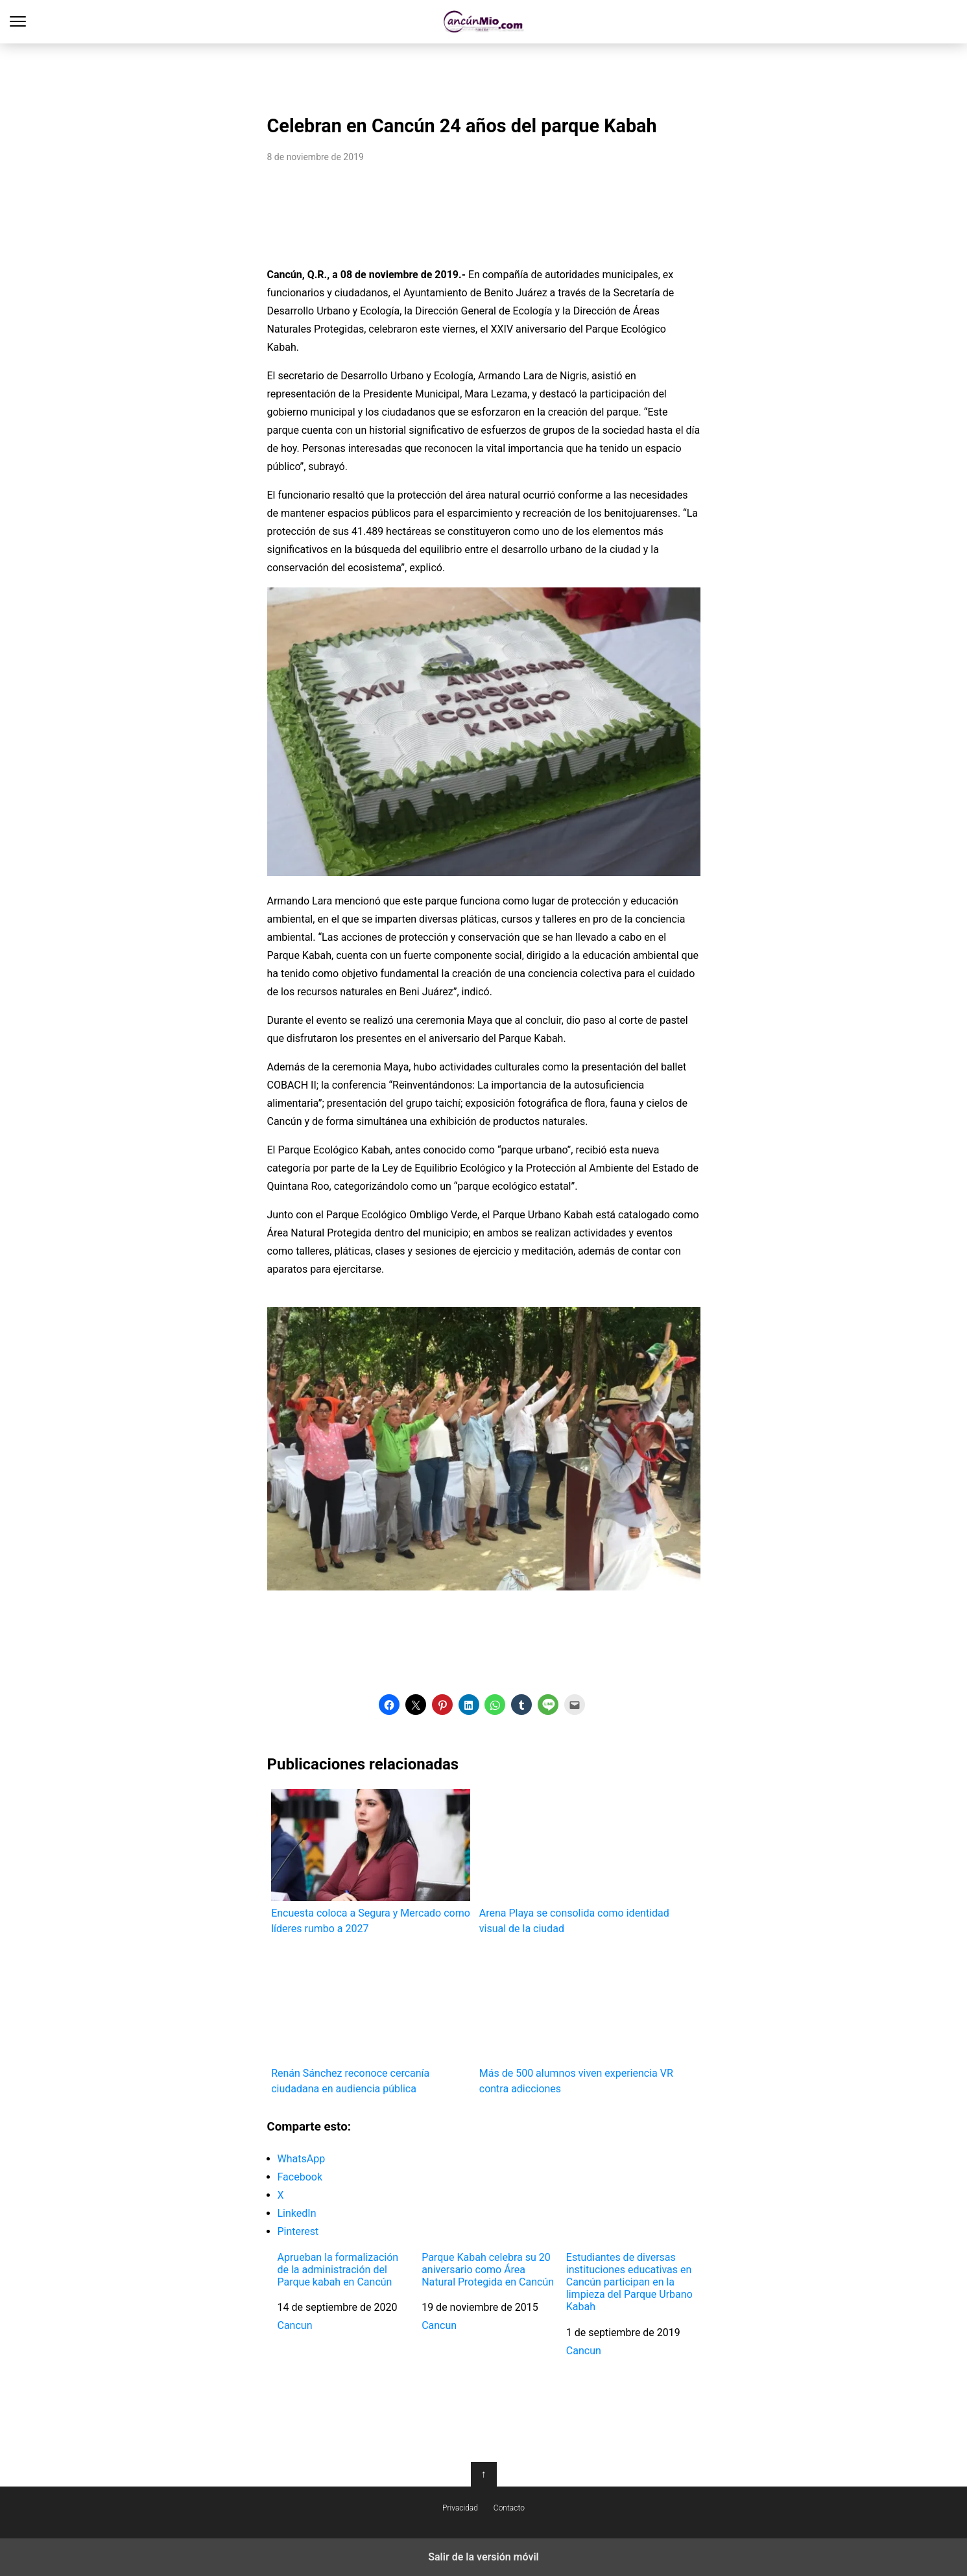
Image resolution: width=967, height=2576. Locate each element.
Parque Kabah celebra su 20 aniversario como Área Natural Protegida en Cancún (488, 2269)
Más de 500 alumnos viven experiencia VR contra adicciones (578, 2021)
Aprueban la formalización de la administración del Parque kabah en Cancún (338, 2269)
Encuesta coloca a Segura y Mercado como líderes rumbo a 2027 (370, 1862)
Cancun (295, 2325)
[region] (484, 75)
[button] (389, 1704)
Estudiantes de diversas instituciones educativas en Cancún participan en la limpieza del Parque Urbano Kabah (629, 2282)
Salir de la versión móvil (483, 2557)
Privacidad (460, 2508)
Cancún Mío (483, 21)
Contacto (509, 2508)
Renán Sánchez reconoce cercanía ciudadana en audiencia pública (370, 2021)
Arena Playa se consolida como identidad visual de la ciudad (578, 1862)
